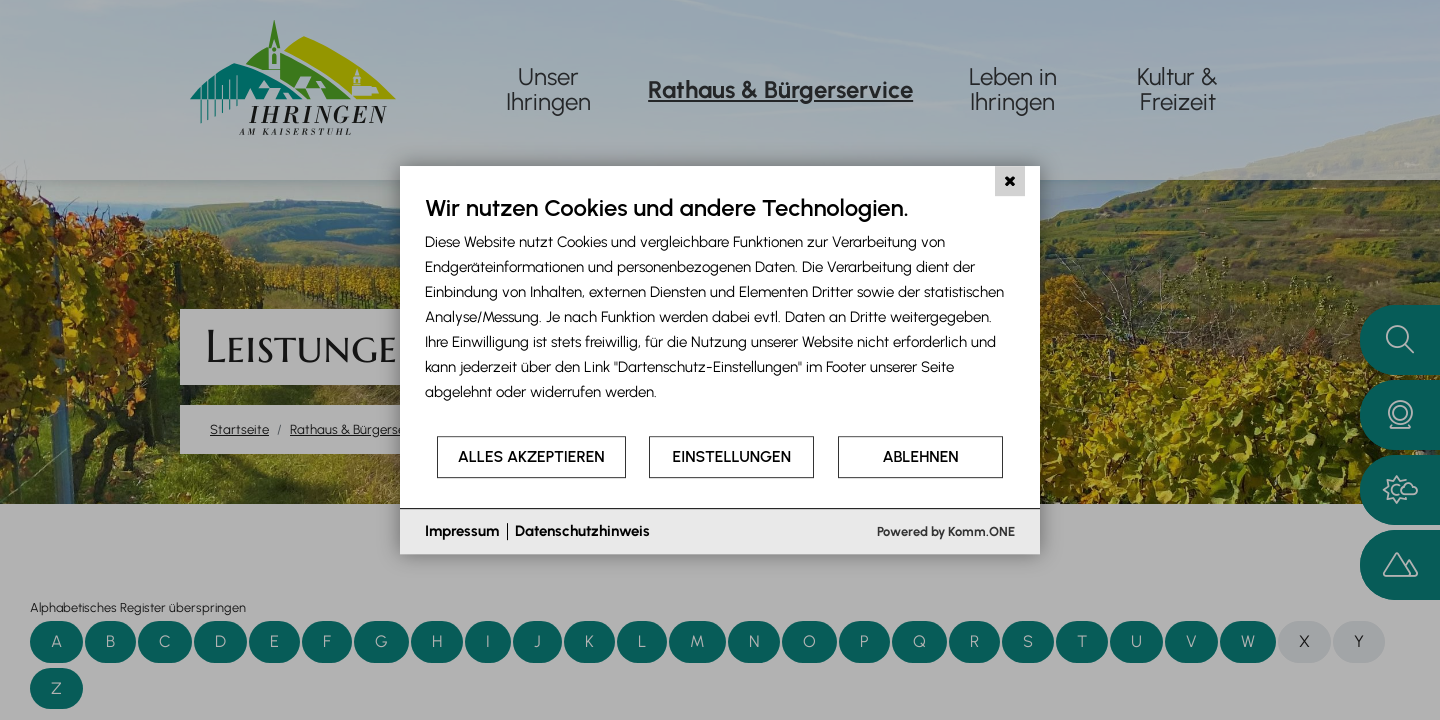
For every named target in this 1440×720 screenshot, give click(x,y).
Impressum (462, 531)
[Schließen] (1010, 181)
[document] (720, 313)
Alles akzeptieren (531, 456)
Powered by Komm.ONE (946, 531)
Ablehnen (921, 456)
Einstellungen (732, 456)
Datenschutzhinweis (582, 531)
